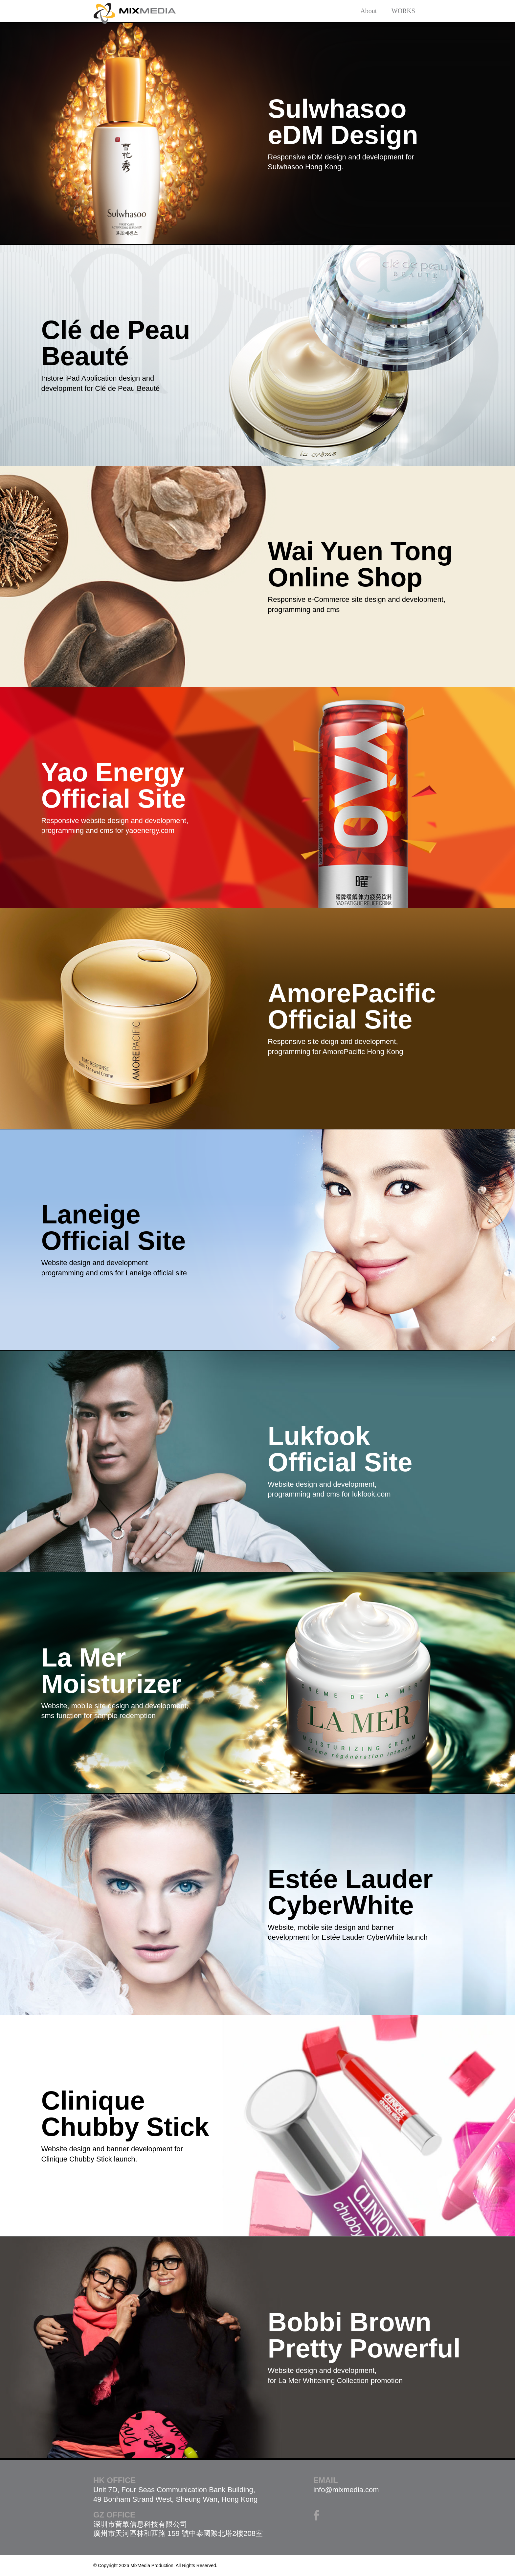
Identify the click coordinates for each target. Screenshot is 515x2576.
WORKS (403, 10)
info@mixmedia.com (346, 2490)
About (368, 10)
